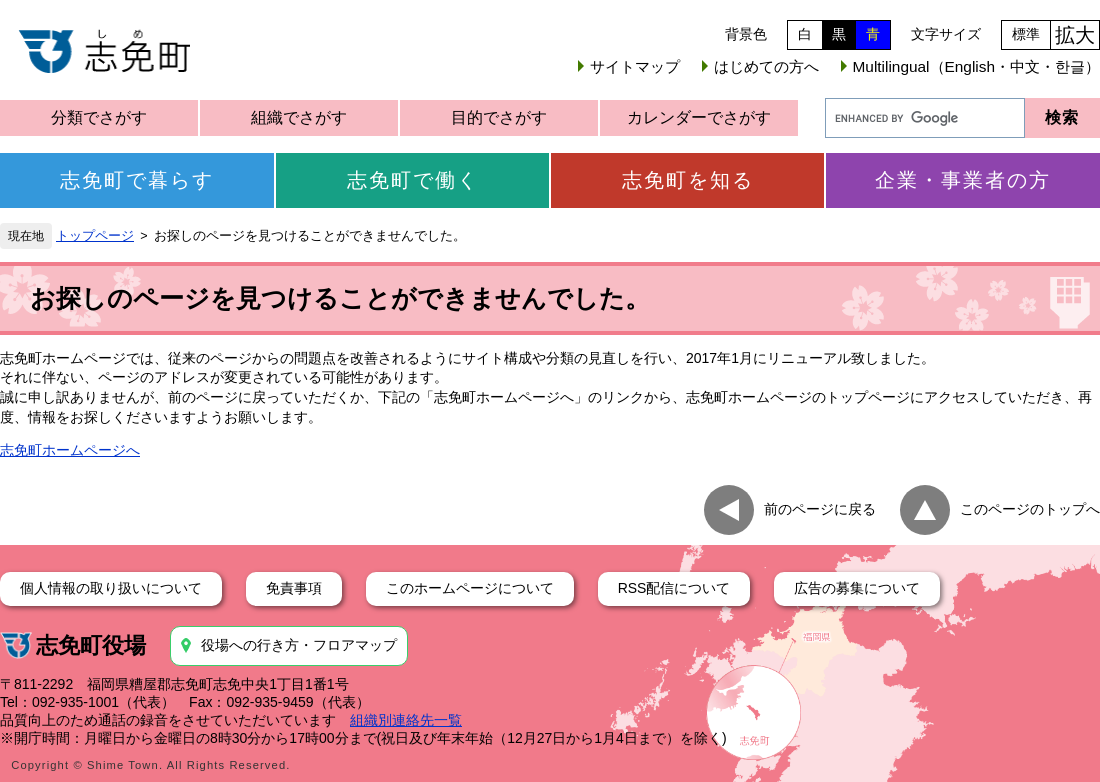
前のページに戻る (820, 509)
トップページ (95, 236)
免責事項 (294, 588)
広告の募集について (857, 588)
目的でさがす (499, 117)
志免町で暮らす (137, 180)
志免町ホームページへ (70, 450)
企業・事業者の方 (963, 180)
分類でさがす (99, 117)
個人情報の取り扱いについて (111, 588)
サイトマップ (635, 66)
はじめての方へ (766, 66)
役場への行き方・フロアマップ (299, 645)
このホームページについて (470, 588)
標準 (1026, 34)
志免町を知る (688, 180)
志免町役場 (91, 645)
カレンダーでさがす (699, 117)
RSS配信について (674, 588)
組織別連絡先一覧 (406, 720)
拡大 (1075, 35)
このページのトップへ (1030, 509)
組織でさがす (299, 117)
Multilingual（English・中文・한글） (976, 66)
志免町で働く (413, 180)
